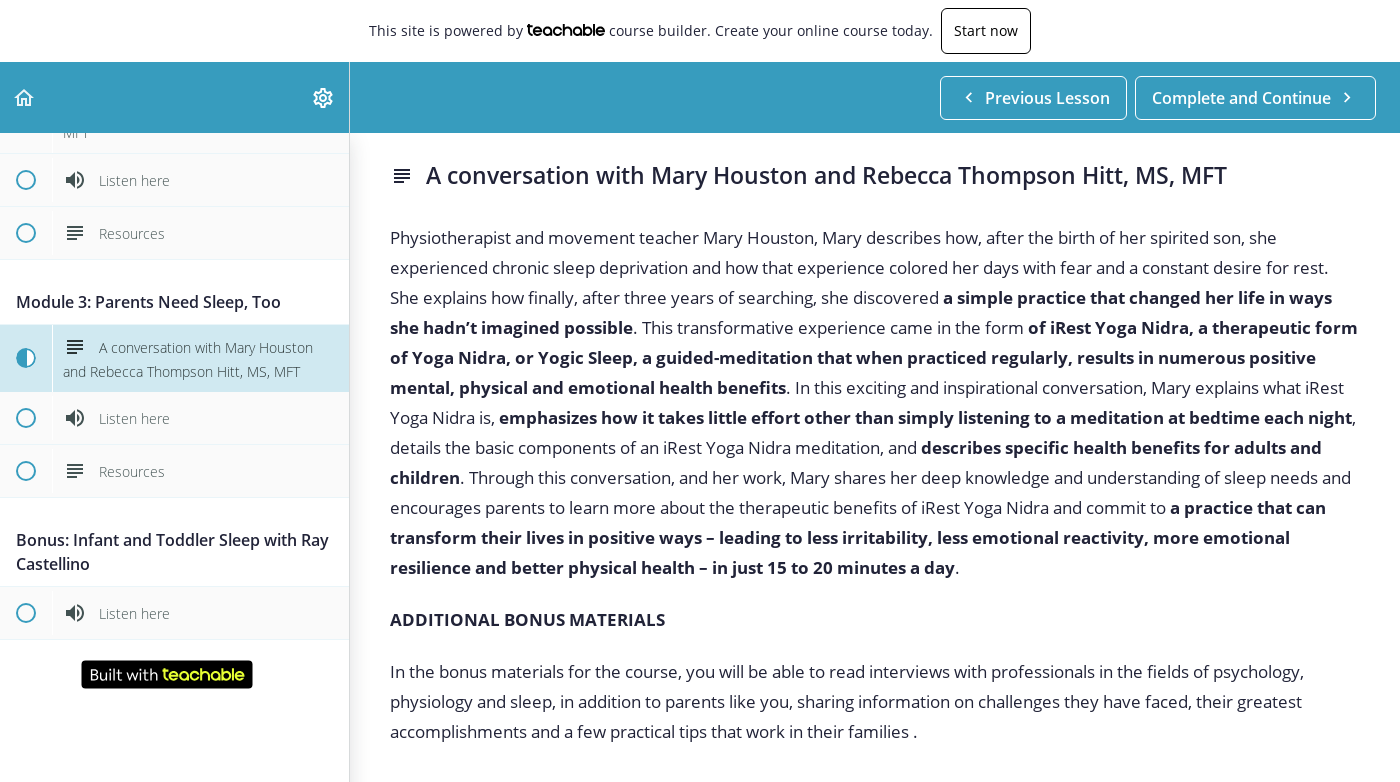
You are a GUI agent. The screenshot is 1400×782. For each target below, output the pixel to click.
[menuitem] (324, 97)
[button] (25, 97)
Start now (986, 30)
